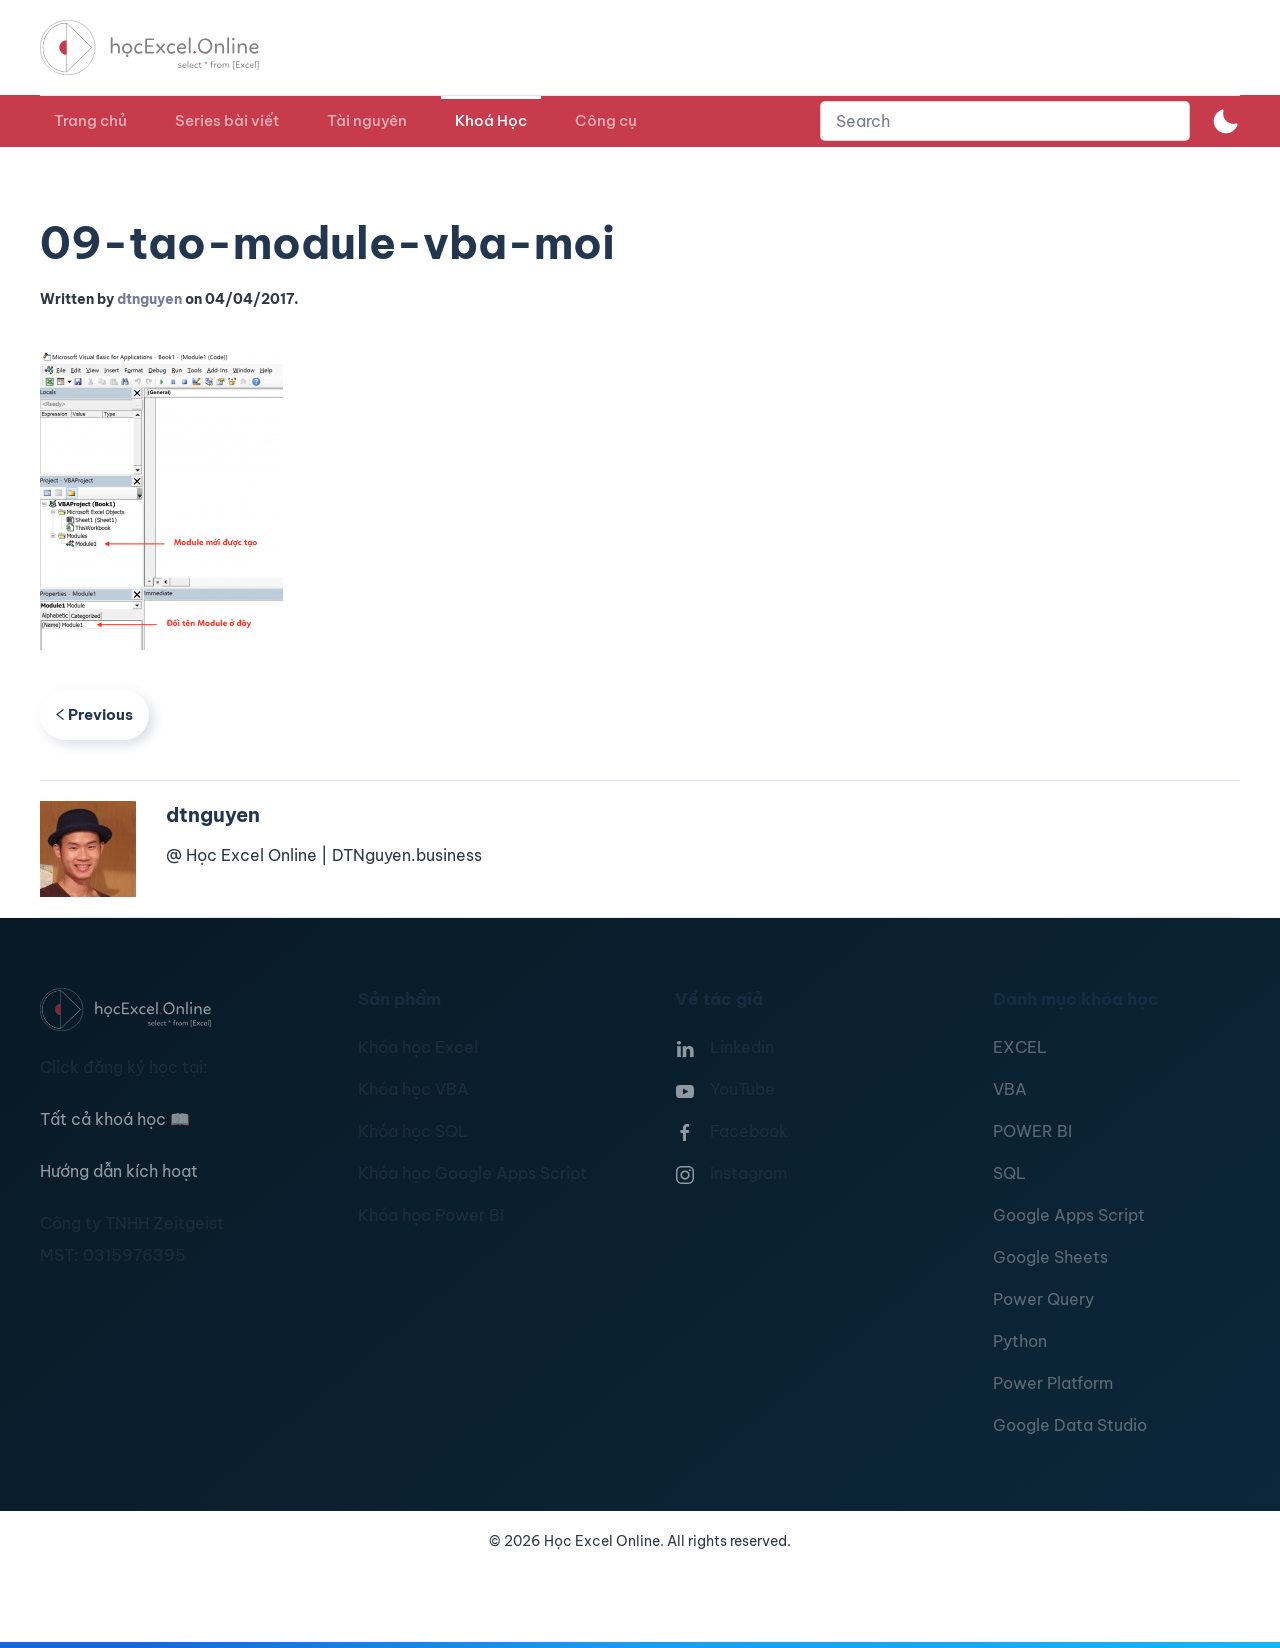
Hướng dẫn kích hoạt (119, 1171)
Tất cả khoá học (115, 1119)
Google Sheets (1050, 1257)
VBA (1010, 1089)
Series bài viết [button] (227, 120)
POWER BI (1032, 1131)
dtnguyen (149, 299)
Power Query (1043, 1299)
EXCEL (1020, 1047)
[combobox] (1005, 121)
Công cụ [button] (606, 120)
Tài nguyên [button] (367, 120)
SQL (1009, 1173)
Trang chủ (90, 120)
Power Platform (1053, 1383)
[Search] (1005, 121)
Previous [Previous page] (94, 714)
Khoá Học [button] (491, 120)
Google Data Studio (1070, 1425)
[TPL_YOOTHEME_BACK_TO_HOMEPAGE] (168, 47)
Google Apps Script (1069, 1215)
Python (1020, 1341)
